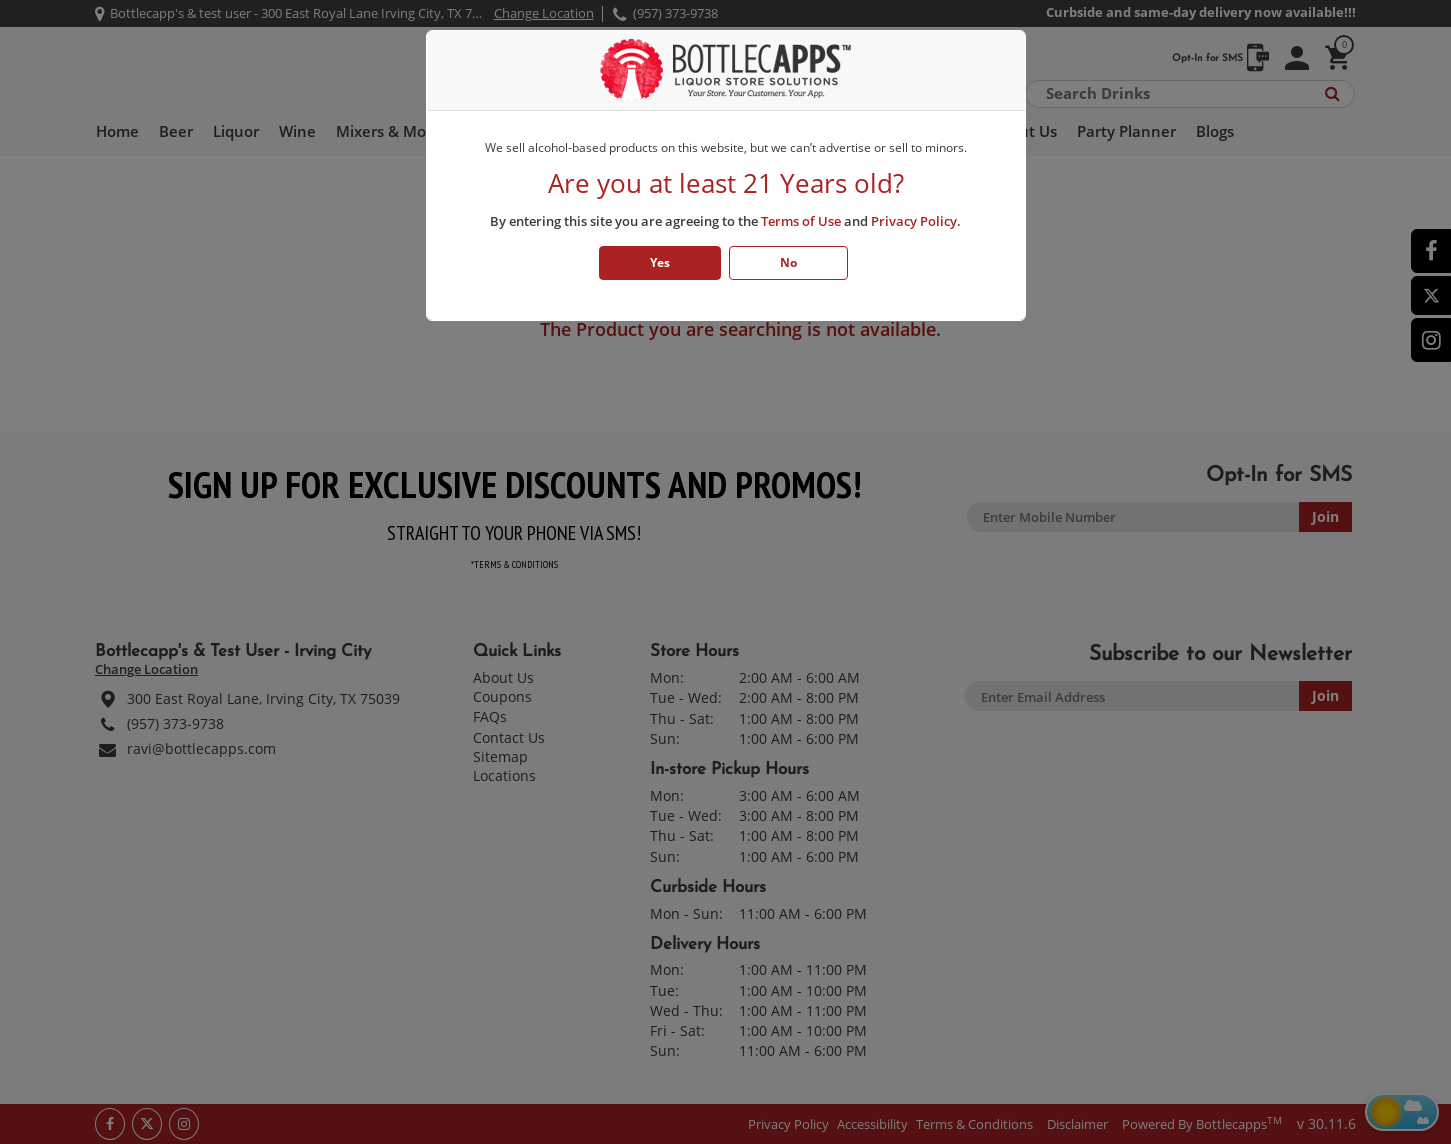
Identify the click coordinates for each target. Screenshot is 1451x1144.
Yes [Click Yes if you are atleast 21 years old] (660, 262)
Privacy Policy (914, 221)
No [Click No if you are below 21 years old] (788, 262)
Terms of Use (801, 221)
